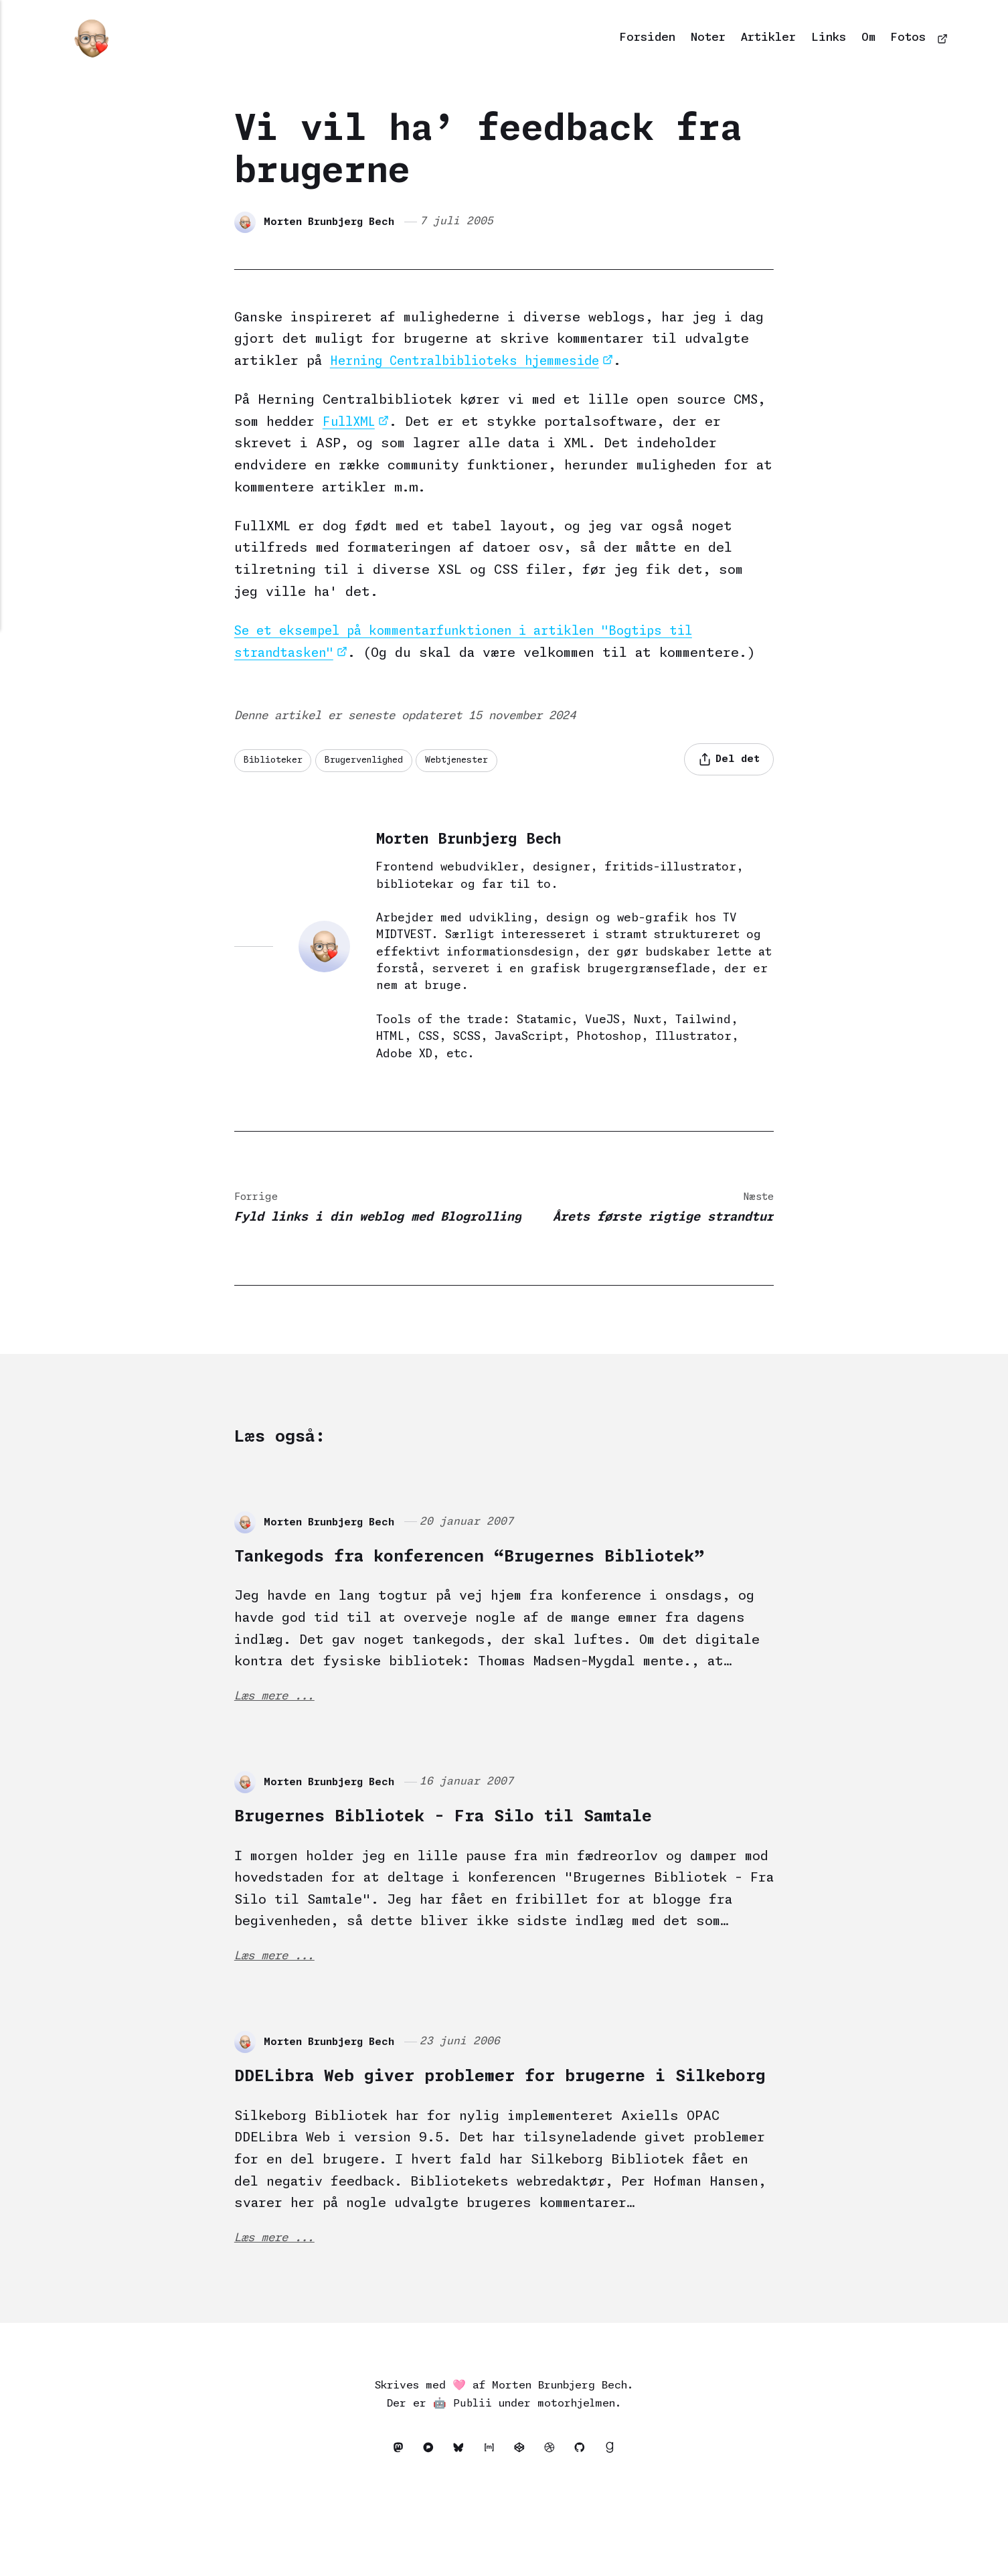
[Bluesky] (458, 2534)
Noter (708, 38)
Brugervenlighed (376, 761)
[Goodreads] (620, 2534)
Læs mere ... (278, 1747)
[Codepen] (523, 2534)
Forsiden (647, 38)
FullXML (351, 422)
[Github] (590, 2534)
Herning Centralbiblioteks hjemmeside (475, 361)
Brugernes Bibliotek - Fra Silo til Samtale (502, 1866)
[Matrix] (491, 2534)
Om (868, 38)
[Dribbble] (557, 2534)
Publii (472, 2487)
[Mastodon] (391, 2534)
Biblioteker (276, 761)
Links (828, 38)
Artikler (768, 38)
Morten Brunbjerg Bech (332, 221)
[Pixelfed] (424, 2534)
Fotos (908, 38)
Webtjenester (478, 761)
